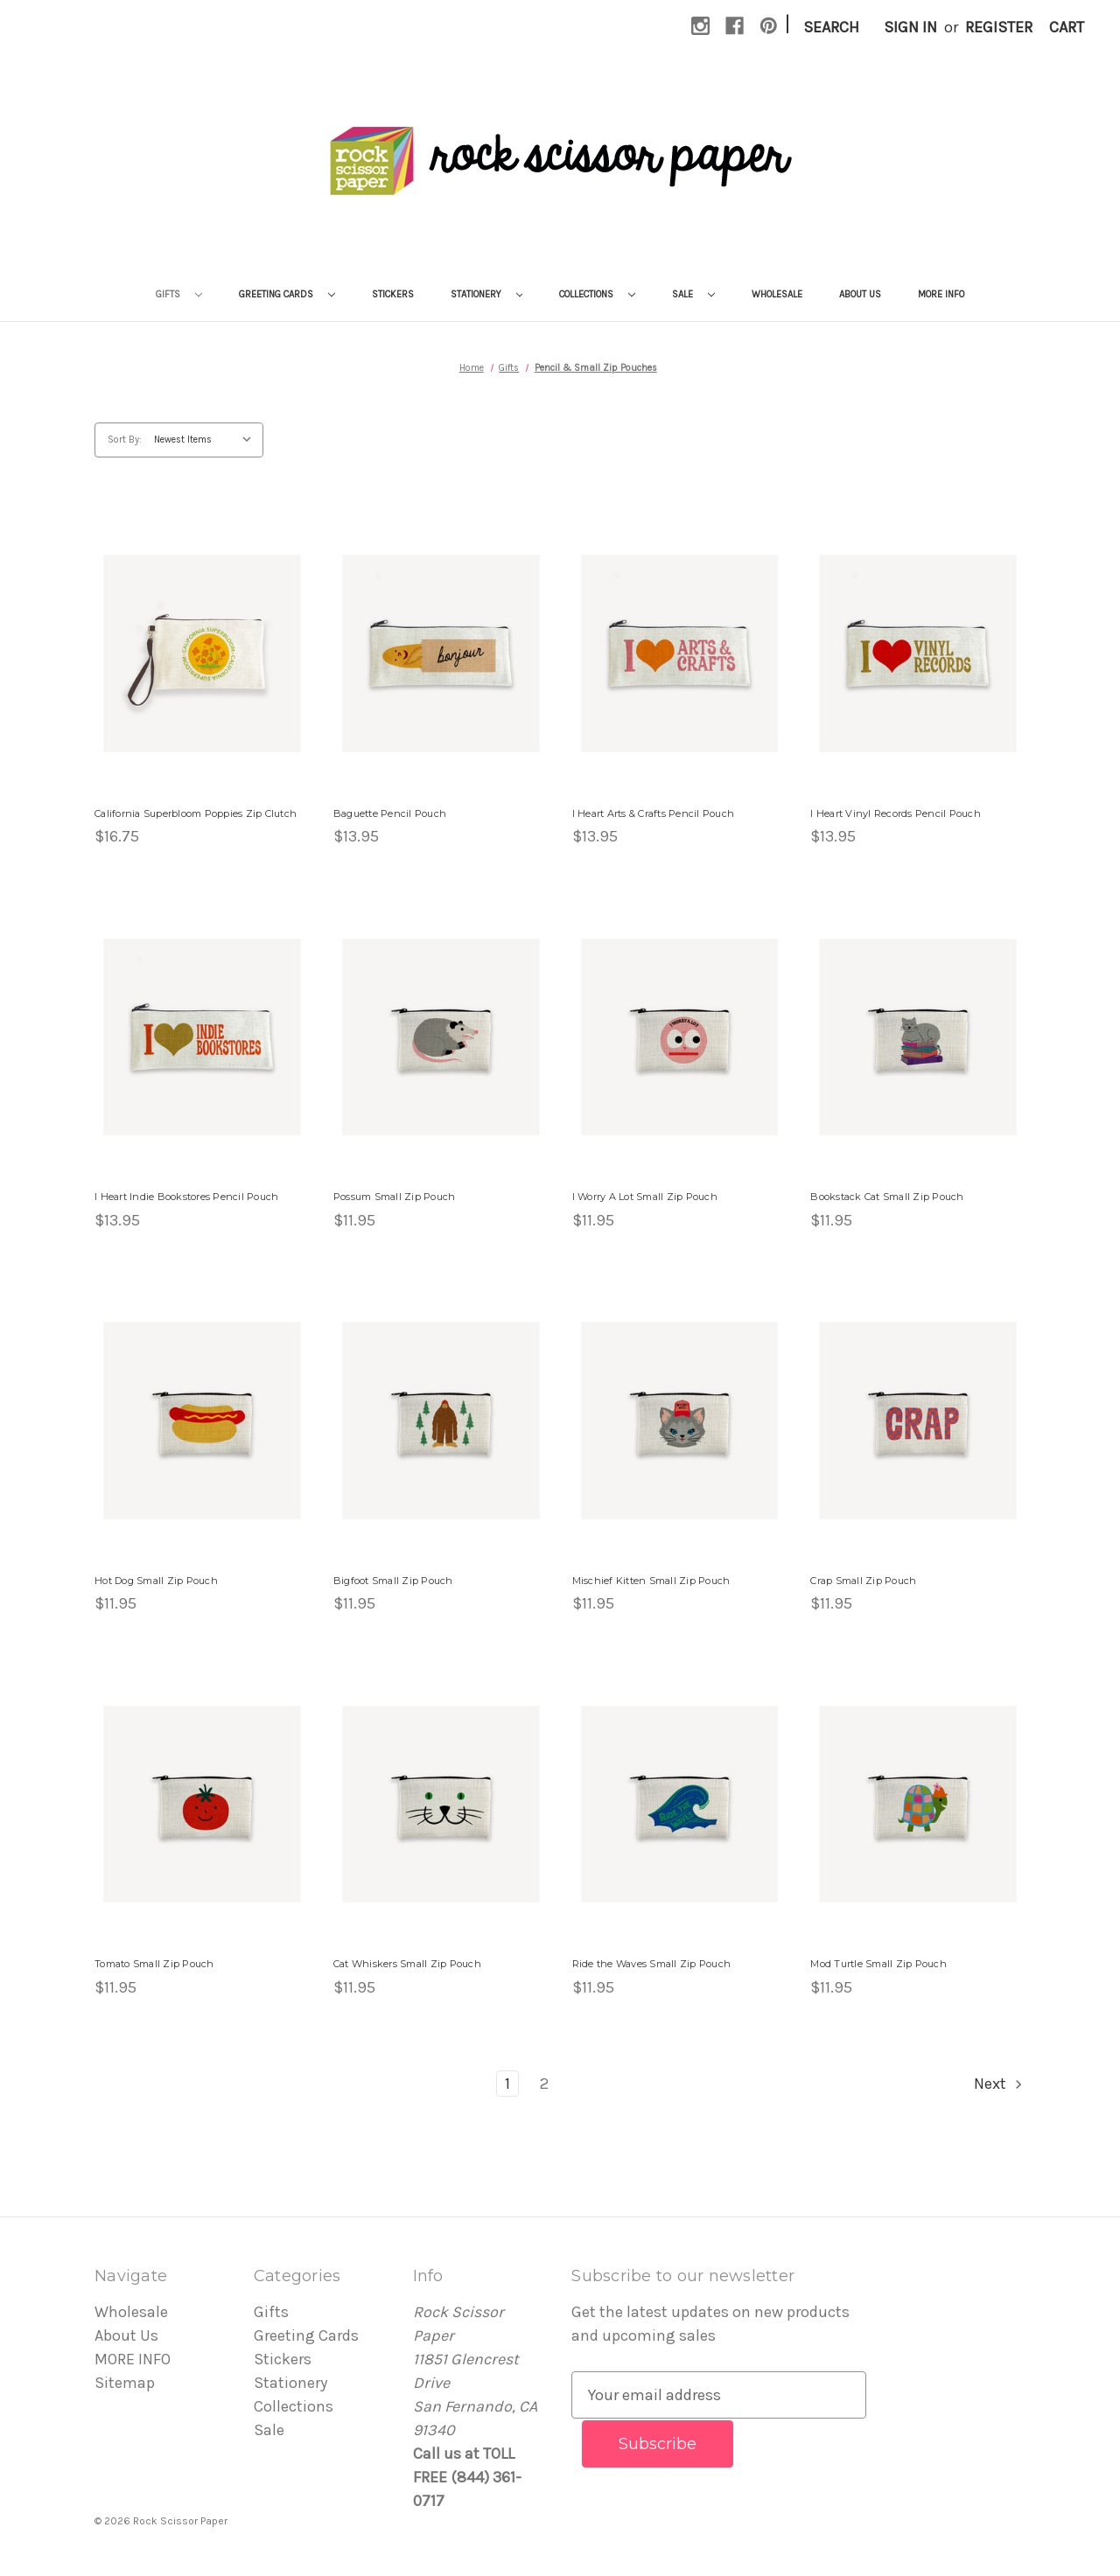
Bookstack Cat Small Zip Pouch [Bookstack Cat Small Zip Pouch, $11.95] (886, 1196)
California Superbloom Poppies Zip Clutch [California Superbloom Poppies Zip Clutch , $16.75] (195, 813)
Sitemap (124, 2382)
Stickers (393, 294)
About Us (860, 294)
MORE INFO (941, 294)
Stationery (487, 294)
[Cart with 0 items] (1066, 27)
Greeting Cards (287, 294)
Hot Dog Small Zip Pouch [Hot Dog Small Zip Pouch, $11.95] (156, 1580)
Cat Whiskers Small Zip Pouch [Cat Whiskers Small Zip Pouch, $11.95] (407, 1964)
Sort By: (125, 439)
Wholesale (777, 294)
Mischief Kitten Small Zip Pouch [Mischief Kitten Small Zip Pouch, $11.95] (651, 1580)
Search (831, 27)
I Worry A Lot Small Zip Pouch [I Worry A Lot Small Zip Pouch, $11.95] (645, 1196)
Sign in (910, 27)
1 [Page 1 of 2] (507, 2083)
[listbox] (206, 440)
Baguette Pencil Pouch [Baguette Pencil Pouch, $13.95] (389, 813)
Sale (693, 294)
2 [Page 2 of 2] (544, 2083)
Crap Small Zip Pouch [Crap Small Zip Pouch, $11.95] (863, 1580)
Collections (597, 294)
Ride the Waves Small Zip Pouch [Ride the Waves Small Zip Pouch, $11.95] (652, 1964)
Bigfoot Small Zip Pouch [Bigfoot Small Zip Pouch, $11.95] (393, 1580)
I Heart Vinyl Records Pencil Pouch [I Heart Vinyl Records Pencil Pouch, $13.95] (895, 813)
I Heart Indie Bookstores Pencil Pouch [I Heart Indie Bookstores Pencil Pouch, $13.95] (186, 1196)
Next (999, 2083)
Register (998, 27)
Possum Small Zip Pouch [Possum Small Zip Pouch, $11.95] (394, 1196)
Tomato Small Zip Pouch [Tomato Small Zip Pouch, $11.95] (154, 1964)
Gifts (179, 294)
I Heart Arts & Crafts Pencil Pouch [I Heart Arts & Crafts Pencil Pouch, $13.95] (653, 813)
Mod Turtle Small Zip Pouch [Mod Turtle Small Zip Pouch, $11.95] (878, 1964)
